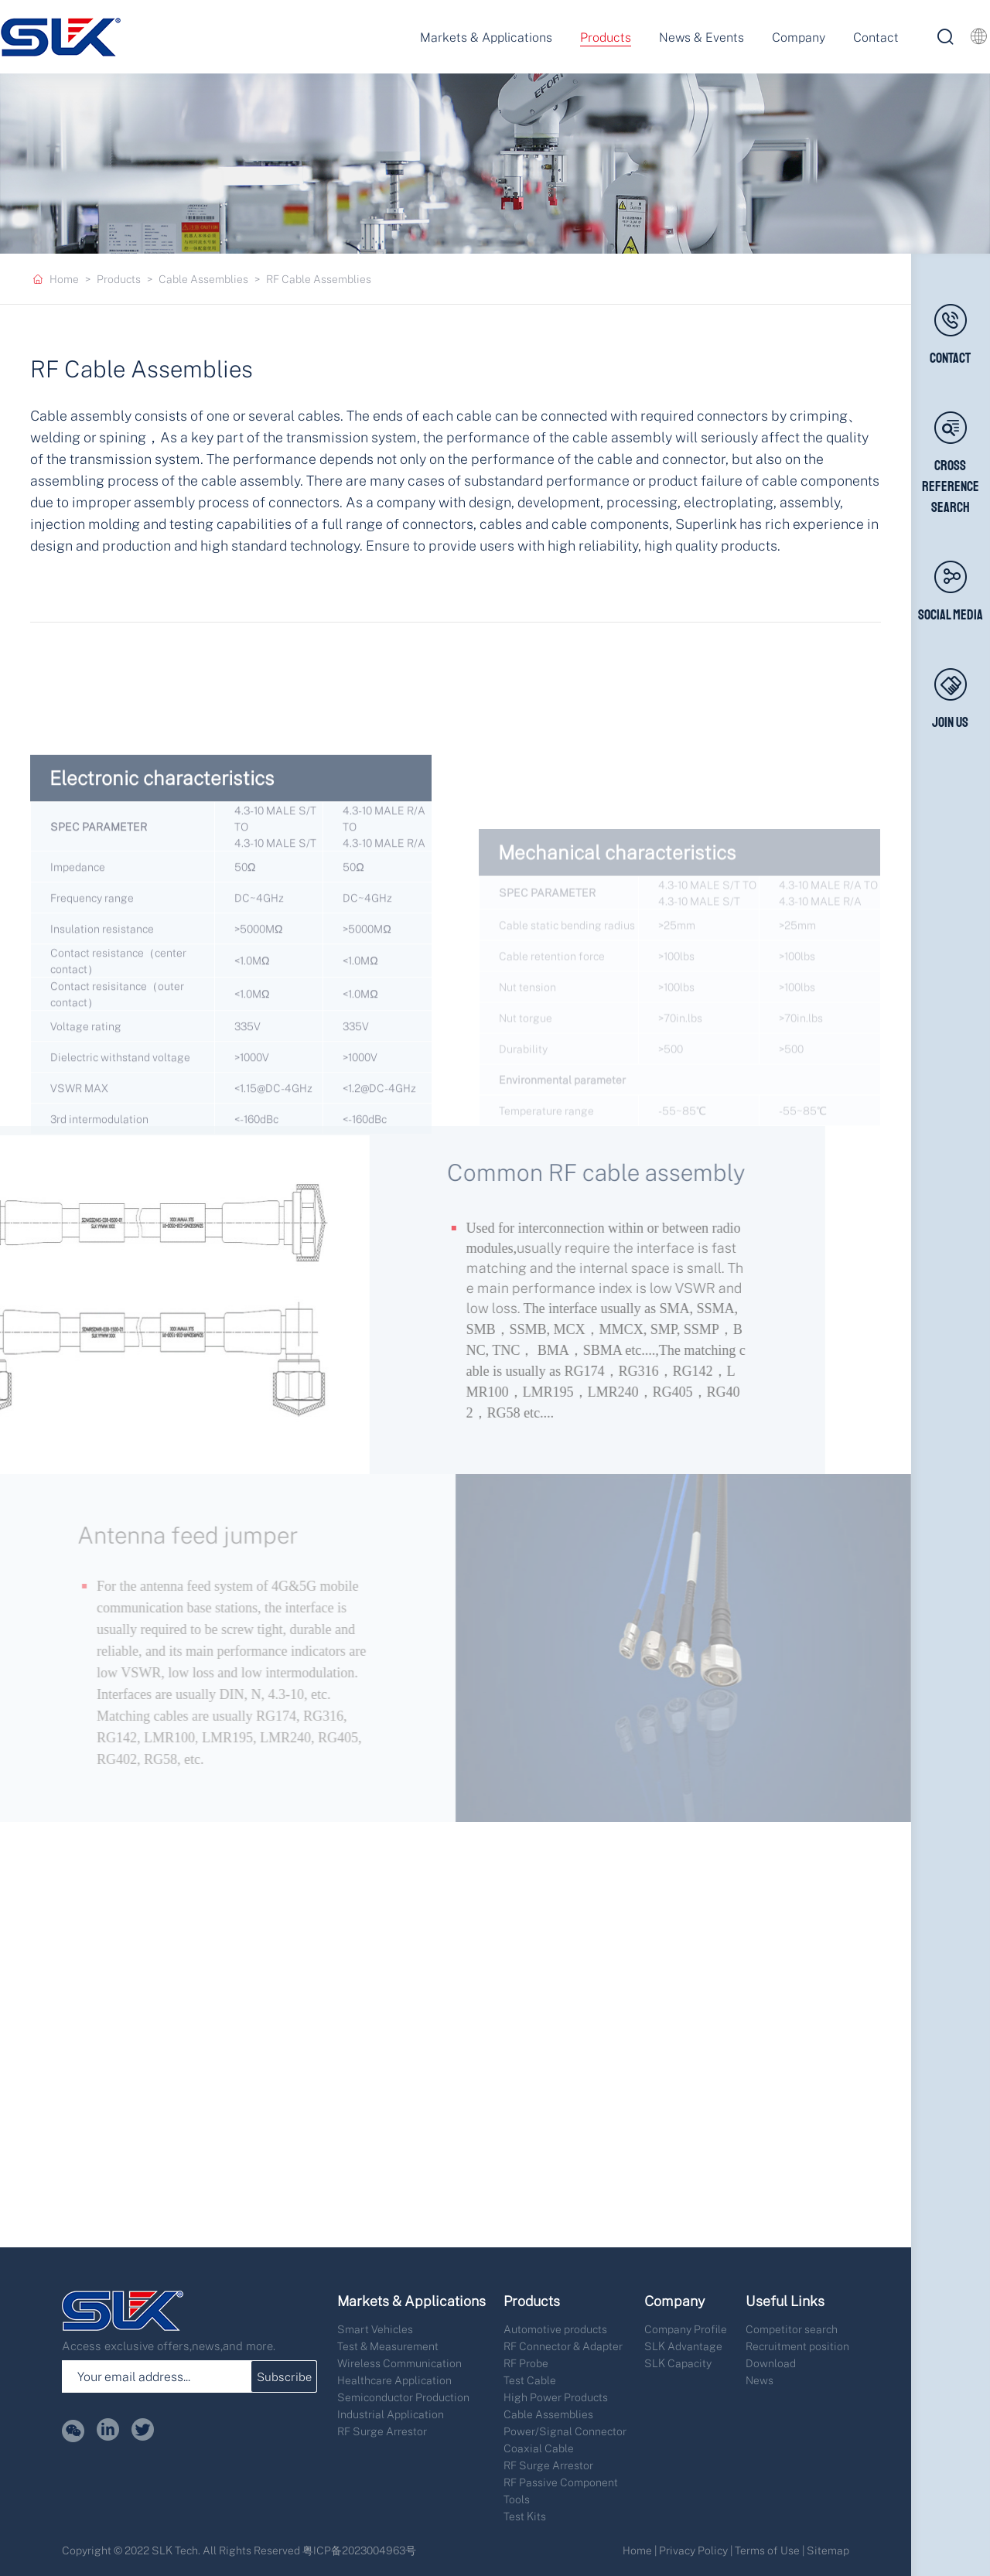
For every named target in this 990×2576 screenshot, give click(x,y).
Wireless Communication (399, 2363)
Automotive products (555, 2328)
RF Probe (526, 2363)
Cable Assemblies (203, 278)
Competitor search (792, 2328)
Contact (876, 37)
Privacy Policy (693, 2550)
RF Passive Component (561, 2482)
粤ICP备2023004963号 (359, 2550)
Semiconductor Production (403, 2397)
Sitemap (828, 2550)
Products (605, 37)
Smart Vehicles (375, 2328)
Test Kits (525, 2516)
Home (64, 278)
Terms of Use (767, 2550)
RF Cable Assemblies (318, 278)
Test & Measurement (388, 2346)
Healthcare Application (394, 2380)
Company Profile (685, 2328)
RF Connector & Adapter (563, 2346)
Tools (517, 2499)
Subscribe (284, 2376)
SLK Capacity (678, 2363)
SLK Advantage (683, 2346)
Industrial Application (390, 2414)
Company (798, 37)
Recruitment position (797, 2346)
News (759, 2380)
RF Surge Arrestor (382, 2431)
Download (771, 2363)
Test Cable (530, 2380)
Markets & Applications (486, 37)
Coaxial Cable (539, 2448)
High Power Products (556, 2397)
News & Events (701, 37)
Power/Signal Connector (565, 2431)
